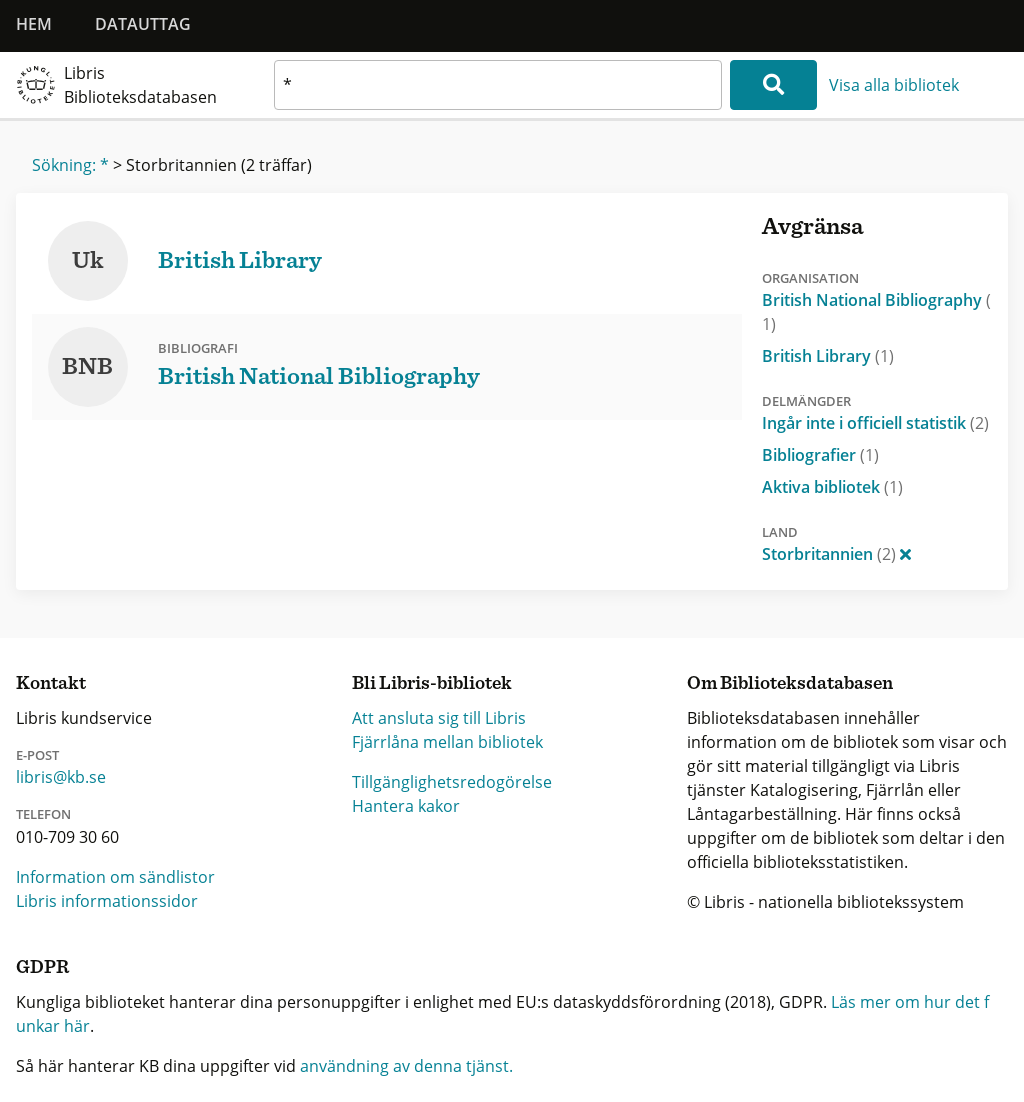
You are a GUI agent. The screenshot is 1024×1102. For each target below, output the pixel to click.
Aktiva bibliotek (832, 487)
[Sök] (773, 85)
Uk (88, 261)
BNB (87, 367)
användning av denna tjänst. (406, 1066)
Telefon (43, 814)
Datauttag (143, 24)
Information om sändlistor (115, 877)
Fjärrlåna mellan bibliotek (447, 742)
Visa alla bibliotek (894, 85)
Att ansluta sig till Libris (439, 718)
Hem (34, 24)
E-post (37, 755)
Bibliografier (820, 455)
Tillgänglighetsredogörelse (452, 782)
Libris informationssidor (107, 901)
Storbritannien (836, 554)
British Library (828, 356)
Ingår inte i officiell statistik (875, 423)
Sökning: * (70, 165)
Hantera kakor (406, 806)
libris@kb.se (61, 777)
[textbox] (498, 85)
